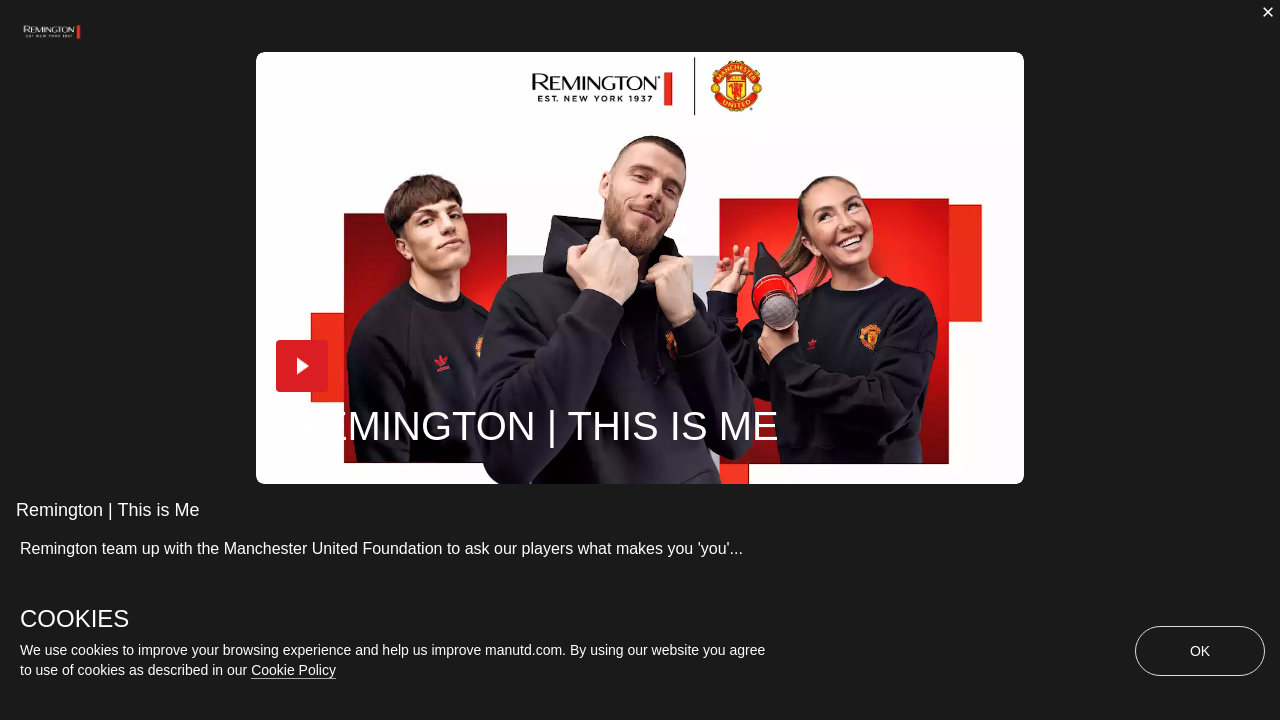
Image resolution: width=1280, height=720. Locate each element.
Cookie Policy (293, 670)
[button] (302, 366)
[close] (1268, 12)
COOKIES (74, 619)
